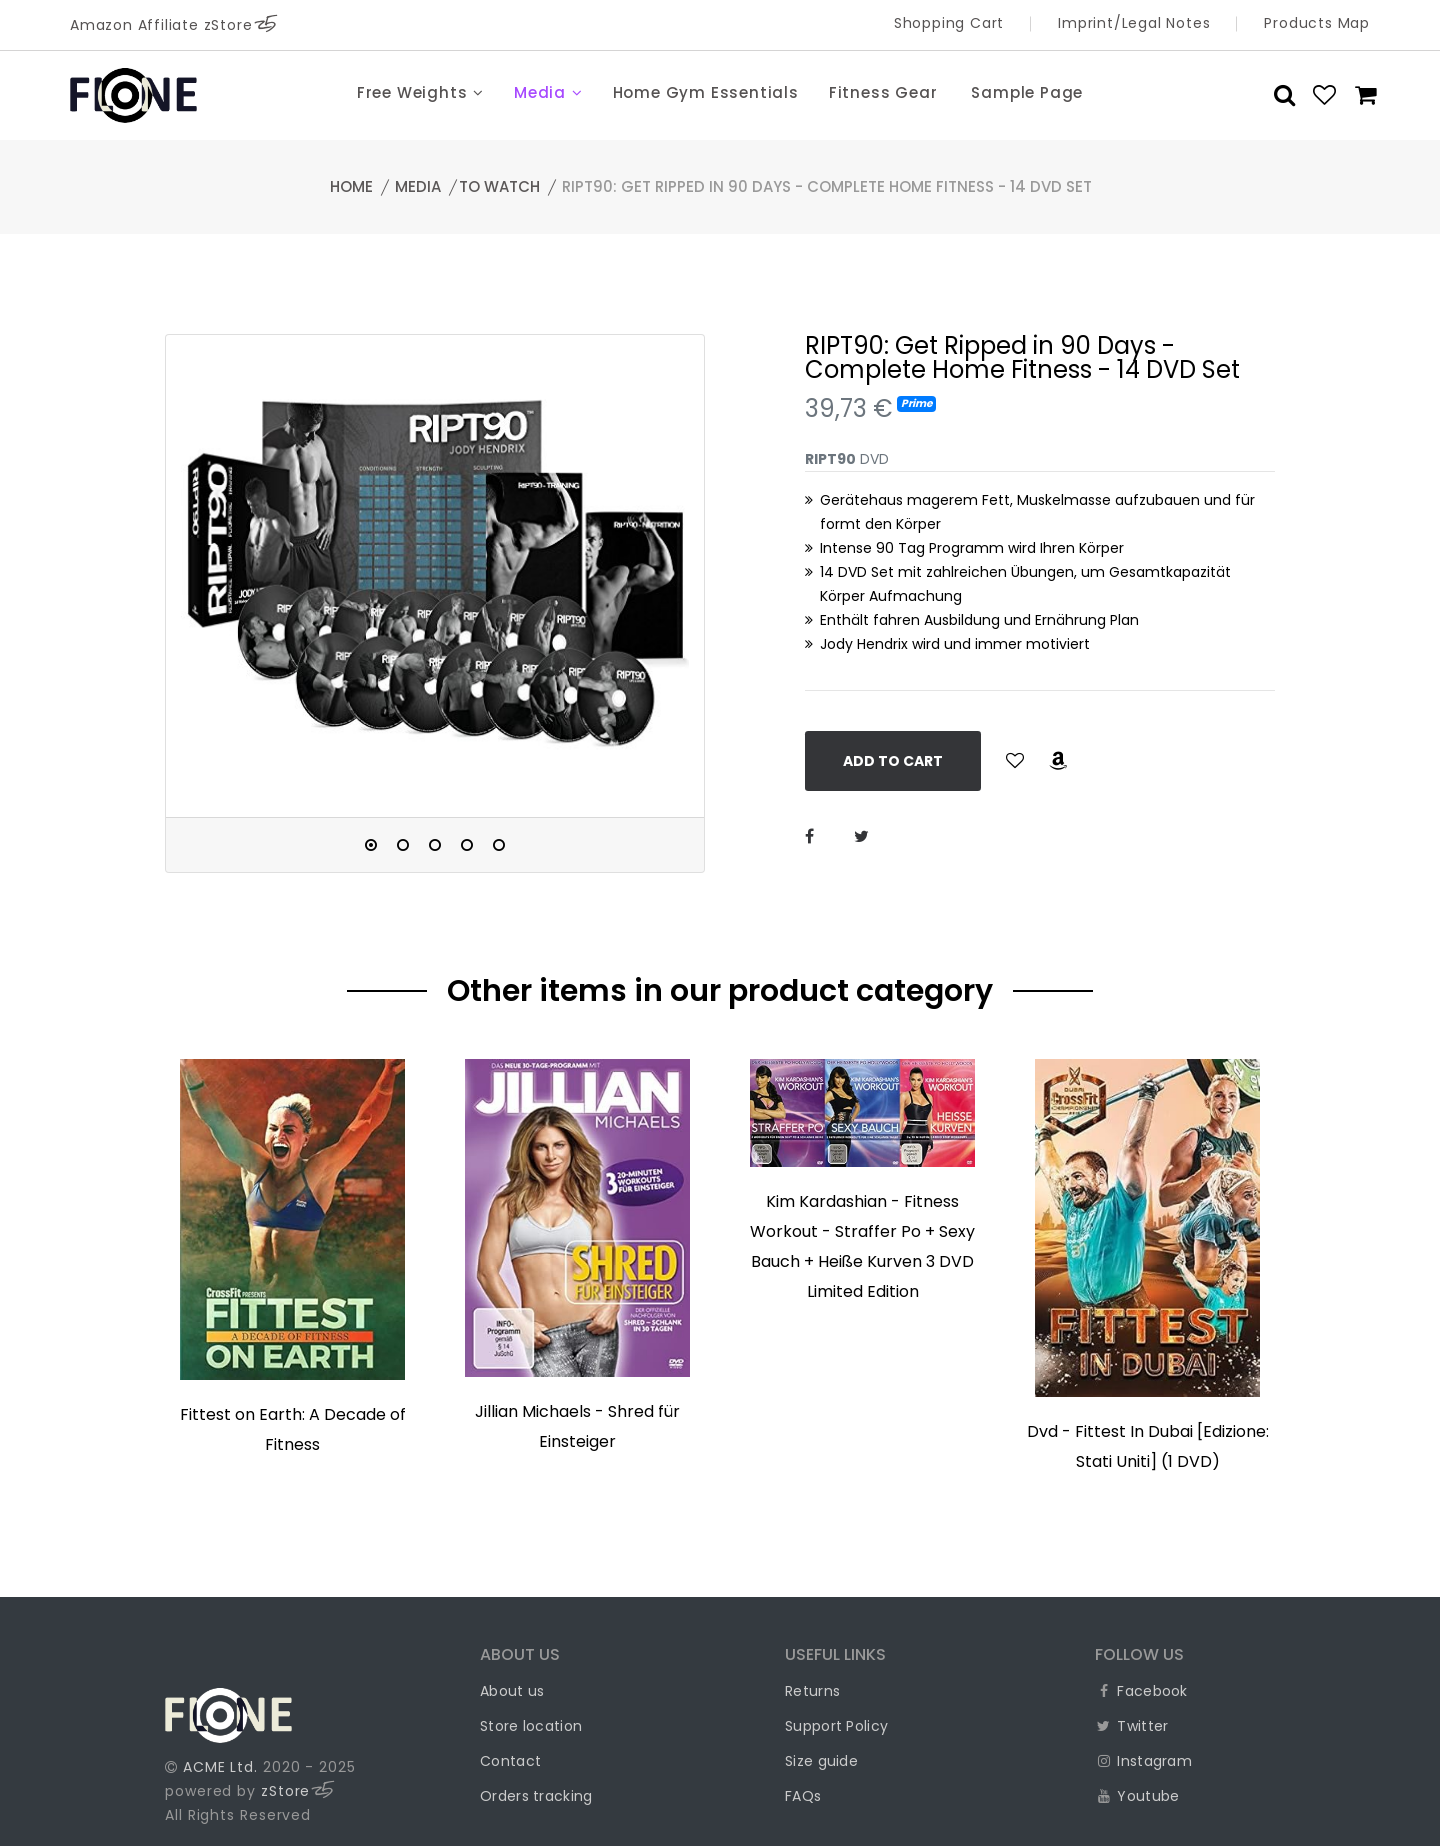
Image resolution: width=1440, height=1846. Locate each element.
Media (548, 92)
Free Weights (420, 92)
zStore (298, 1791)
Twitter (1131, 1726)
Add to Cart (893, 761)
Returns (812, 1691)
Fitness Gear (883, 92)
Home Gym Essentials (706, 92)
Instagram (1143, 1761)
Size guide (821, 1761)
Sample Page (1027, 92)
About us (512, 1691)
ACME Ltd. (220, 1767)
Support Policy (836, 1726)
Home (351, 186)
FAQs (803, 1796)
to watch (499, 186)
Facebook (1141, 1691)
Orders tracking (536, 1796)
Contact (510, 1761)
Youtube (1137, 1796)
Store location (531, 1726)
